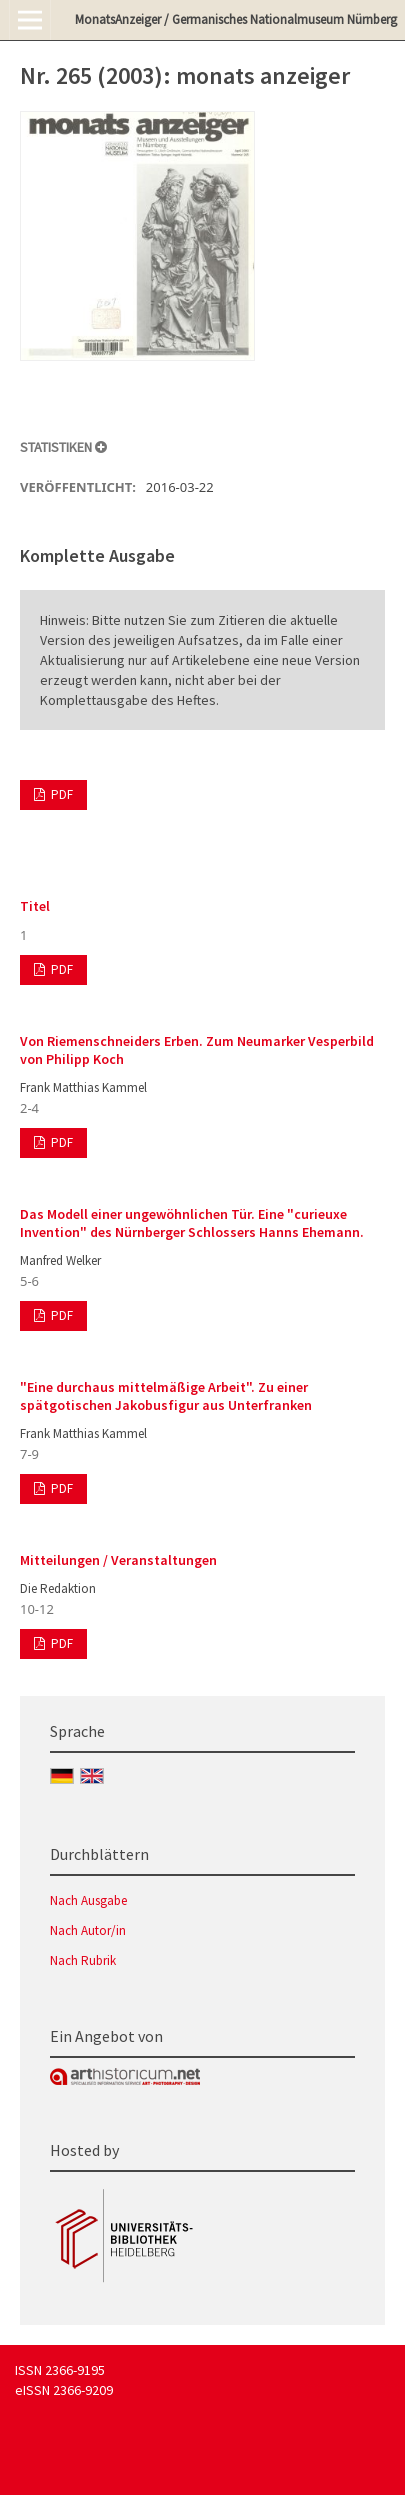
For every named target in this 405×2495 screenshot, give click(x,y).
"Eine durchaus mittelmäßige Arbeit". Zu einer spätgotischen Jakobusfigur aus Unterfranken (166, 1396)
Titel (35, 906)
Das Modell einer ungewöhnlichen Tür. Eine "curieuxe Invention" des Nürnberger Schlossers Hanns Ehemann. (192, 1223)
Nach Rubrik (83, 1960)
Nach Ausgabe (88, 1900)
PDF (60, 794)
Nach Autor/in (88, 1930)
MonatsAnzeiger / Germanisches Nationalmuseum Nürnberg (236, 19)
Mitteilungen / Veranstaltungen (118, 1560)
